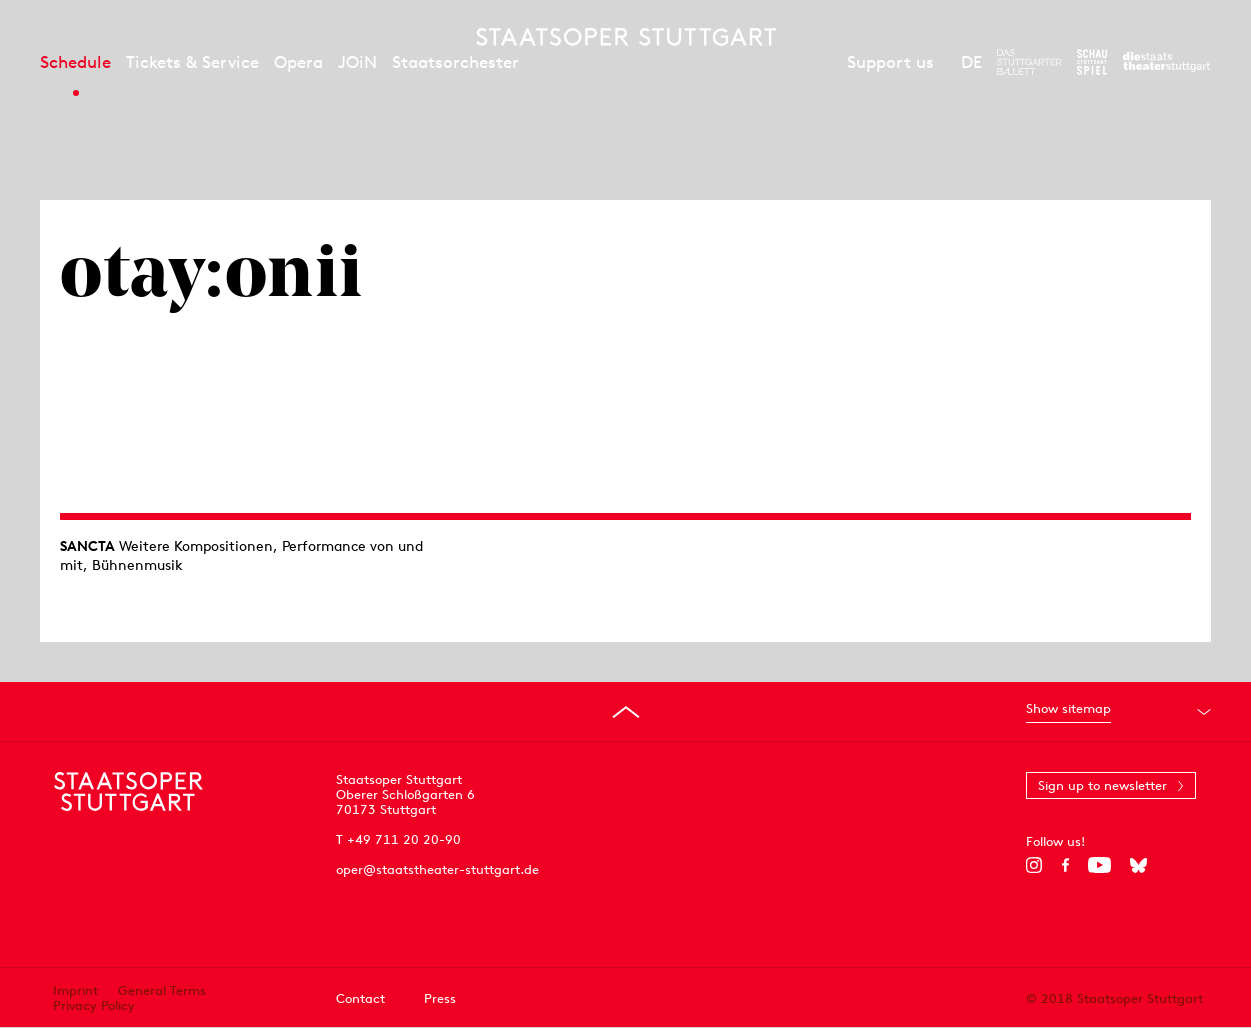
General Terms (162, 990)
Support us (890, 62)
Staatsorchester (455, 62)
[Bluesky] (1138, 865)
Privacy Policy (94, 1005)
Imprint (75, 990)
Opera (298, 62)
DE (971, 62)
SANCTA (87, 546)
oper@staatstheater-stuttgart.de (437, 869)
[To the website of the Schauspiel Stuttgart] (1092, 62)
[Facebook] (1065, 865)
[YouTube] (1099, 865)
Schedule (75, 62)
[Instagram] (1034, 865)
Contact (360, 998)
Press (440, 998)
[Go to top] (626, 712)
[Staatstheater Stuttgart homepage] (626, 37)
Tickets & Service (192, 62)
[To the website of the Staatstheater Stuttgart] (1166, 62)
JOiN (357, 62)
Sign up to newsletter (1102, 785)
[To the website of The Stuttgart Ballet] (1029, 62)
